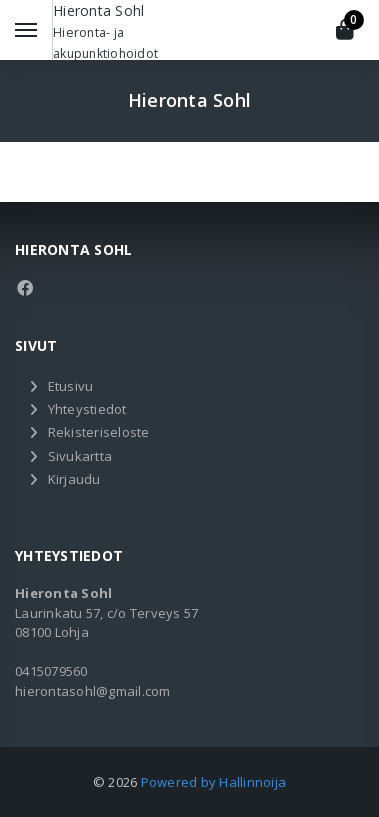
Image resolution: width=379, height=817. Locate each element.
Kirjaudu (74, 479)
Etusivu (71, 386)
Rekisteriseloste (99, 432)
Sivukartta (80, 456)
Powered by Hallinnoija (214, 782)
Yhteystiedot (87, 409)
